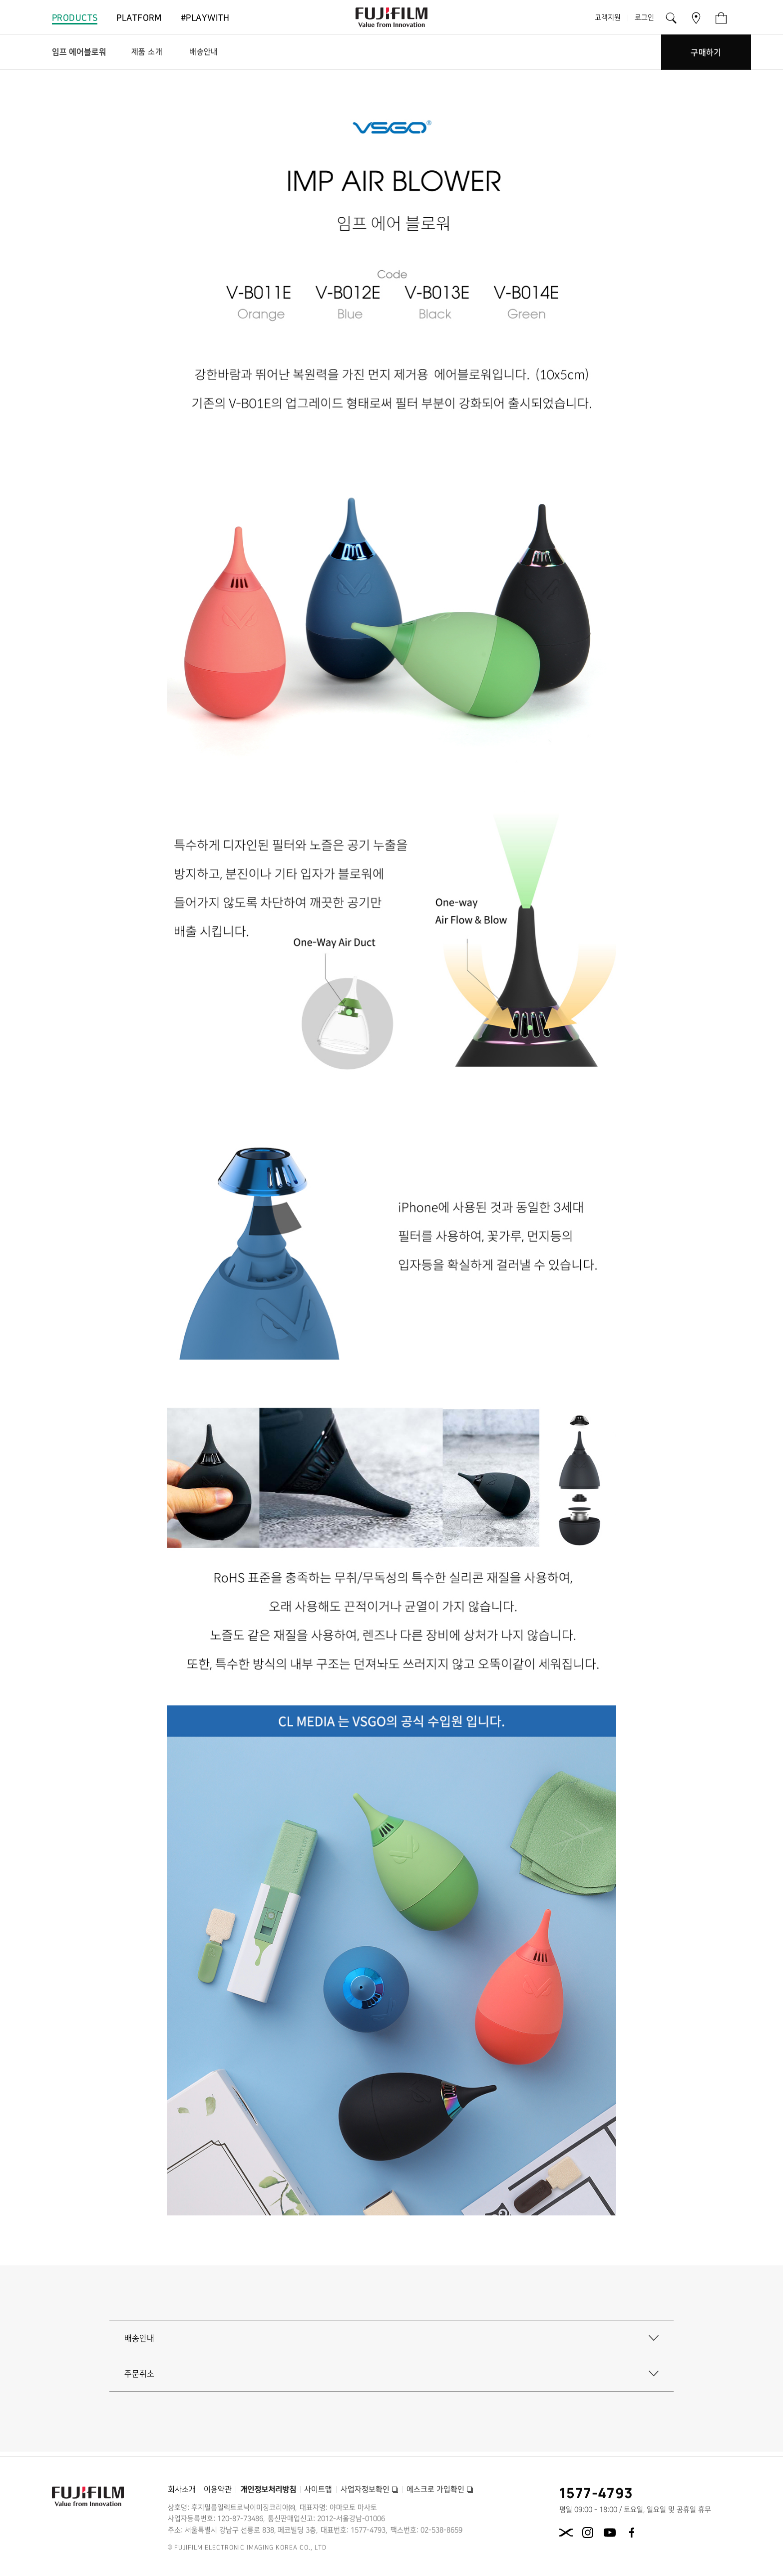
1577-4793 (596, 2492)
